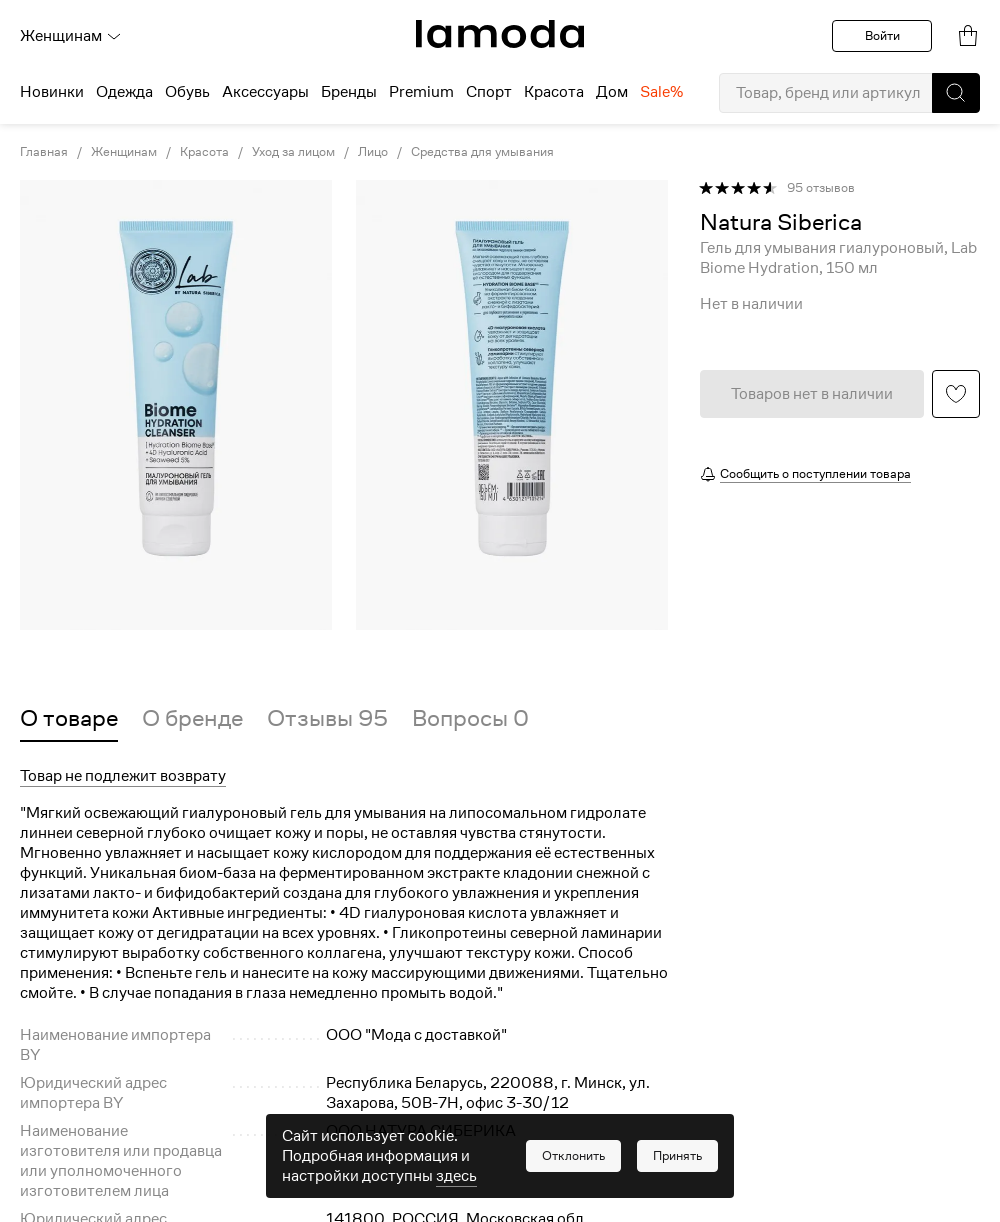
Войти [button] (882, 35)
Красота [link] (204, 152)
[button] (956, 93)
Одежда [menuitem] (124, 92)
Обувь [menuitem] (187, 92)
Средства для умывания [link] (482, 152)
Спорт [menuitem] (489, 92)
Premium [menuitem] (421, 92)
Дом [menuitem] (612, 92)
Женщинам (71, 36)
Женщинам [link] (124, 152)
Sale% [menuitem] (661, 92)
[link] (500, 34)
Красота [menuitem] (554, 92)
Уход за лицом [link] (293, 152)
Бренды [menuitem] (349, 92)
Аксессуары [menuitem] (265, 92)
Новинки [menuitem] (52, 92)
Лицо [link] (373, 152)
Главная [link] (44, 152)
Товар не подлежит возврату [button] (123, 776)
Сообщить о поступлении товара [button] (815, 473)
